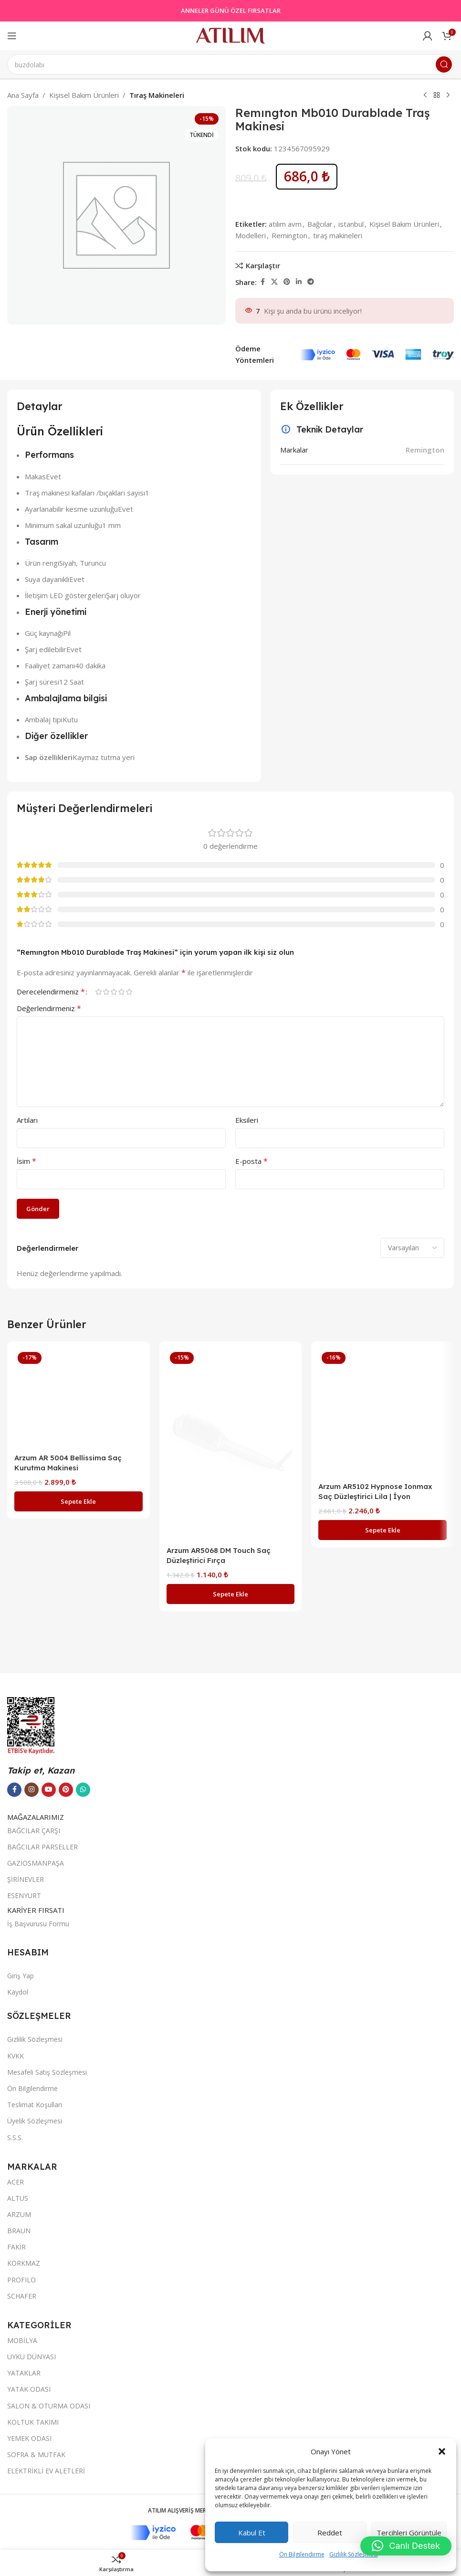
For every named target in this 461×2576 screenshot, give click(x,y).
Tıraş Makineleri (156, 95)
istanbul (351, 224)
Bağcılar (320, 224)
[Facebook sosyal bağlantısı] (262, 281)
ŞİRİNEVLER (25, 2402)
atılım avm (285, 224)
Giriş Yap (20, 2499)
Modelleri (250, 235)
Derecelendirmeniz (51, 991)
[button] (442, 2451)
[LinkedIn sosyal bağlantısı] (298, 281)
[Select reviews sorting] (412, 1248)
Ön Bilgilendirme (302, 2554)
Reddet (329, 2532)
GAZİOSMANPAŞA (35, 2386)
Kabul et (251, 2532)
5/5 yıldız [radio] (129, 991)
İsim (26, 1161)
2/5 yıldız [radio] (106, 991)
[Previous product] (425, 95)
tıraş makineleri (337, 235)
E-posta (251, 1161)
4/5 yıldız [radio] (121, 991)
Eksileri (246, 1120)
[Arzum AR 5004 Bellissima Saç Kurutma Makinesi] (78, 1707)
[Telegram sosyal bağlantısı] (310, 281)
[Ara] (230, 64)
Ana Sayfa (23, 95)
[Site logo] (230, 35)
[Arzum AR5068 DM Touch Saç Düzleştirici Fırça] (231, 1445)
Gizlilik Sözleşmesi (353, 2554)
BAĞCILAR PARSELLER (42, 2370)
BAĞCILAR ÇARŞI (33, 2354)
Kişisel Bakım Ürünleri (84, 95)
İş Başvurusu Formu (38, 2447)
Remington (289, 235)
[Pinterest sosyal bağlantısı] (287, 281)
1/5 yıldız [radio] (98, 991)
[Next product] (448, 95)
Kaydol (17, 2515)
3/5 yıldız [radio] (113, 991)
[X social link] (274, 281)
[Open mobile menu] (11, 35)
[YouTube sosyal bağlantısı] (49, 2313)
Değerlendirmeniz (49, 1008)
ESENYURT (24, 2419)
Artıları (27, 1120)
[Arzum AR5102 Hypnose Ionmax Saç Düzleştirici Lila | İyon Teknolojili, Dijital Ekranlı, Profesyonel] (382, 1413)
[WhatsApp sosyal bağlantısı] (83, 2313)
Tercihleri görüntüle (409, 2532)
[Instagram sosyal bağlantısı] (31, 2313)
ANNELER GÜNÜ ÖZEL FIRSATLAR (231, 10)
